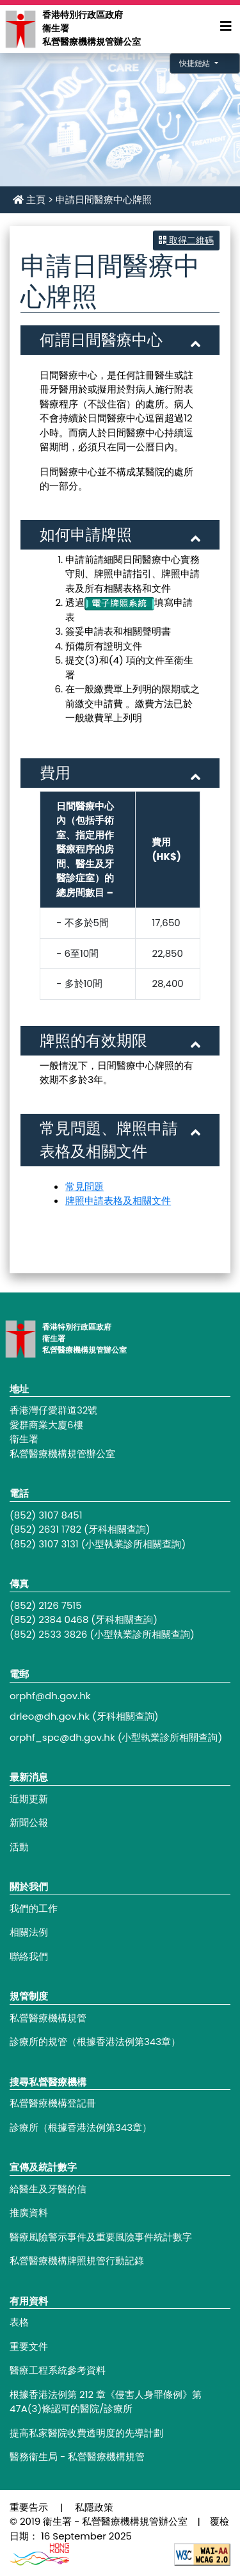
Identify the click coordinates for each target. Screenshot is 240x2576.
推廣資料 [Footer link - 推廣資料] (29, 2212)
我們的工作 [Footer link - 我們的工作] (34, 1908)
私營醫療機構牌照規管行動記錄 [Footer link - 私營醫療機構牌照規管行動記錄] (77, 2260)
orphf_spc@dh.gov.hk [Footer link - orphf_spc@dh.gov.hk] (62, 1737)
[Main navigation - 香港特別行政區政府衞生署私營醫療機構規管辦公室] (20, 28)
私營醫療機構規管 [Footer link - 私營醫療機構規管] (48, 2018)
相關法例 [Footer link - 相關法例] (29, 1932)
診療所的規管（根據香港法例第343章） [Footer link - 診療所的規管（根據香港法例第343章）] (95, 2041)
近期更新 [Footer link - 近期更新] (29, 1799)
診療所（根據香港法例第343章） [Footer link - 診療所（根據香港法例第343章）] (81, 2127)
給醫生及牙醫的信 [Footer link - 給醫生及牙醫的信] (48, 2189)
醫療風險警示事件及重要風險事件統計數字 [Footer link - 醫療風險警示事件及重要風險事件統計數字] (101, 2237)
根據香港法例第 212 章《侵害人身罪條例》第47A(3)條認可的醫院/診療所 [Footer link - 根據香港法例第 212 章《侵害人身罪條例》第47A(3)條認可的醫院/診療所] (106, 2402)
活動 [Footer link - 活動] (19, 1847)
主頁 (29, 199)
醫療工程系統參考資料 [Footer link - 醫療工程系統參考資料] (58, 2370)
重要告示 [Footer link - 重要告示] (29, 2507)
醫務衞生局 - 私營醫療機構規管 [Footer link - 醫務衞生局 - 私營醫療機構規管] (77, 2456)
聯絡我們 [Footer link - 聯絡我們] (29, 1956)
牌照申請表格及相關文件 (118, 1200)
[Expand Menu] (226, 26)
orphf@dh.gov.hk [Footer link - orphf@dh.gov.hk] (50, 1695)
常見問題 (84, 1186)
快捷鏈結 (195, 63)
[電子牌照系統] (119, 602)
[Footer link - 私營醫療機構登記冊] (120, 2103)
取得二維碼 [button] (186, 240)
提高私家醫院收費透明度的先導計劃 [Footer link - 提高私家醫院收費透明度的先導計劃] (86, 2433)
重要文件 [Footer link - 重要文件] (29, 2346)
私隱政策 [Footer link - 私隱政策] (94, 2507)
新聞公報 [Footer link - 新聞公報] (29, 1822)
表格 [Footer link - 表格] (19, 2322)
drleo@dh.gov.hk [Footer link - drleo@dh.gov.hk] (50, 1716)
